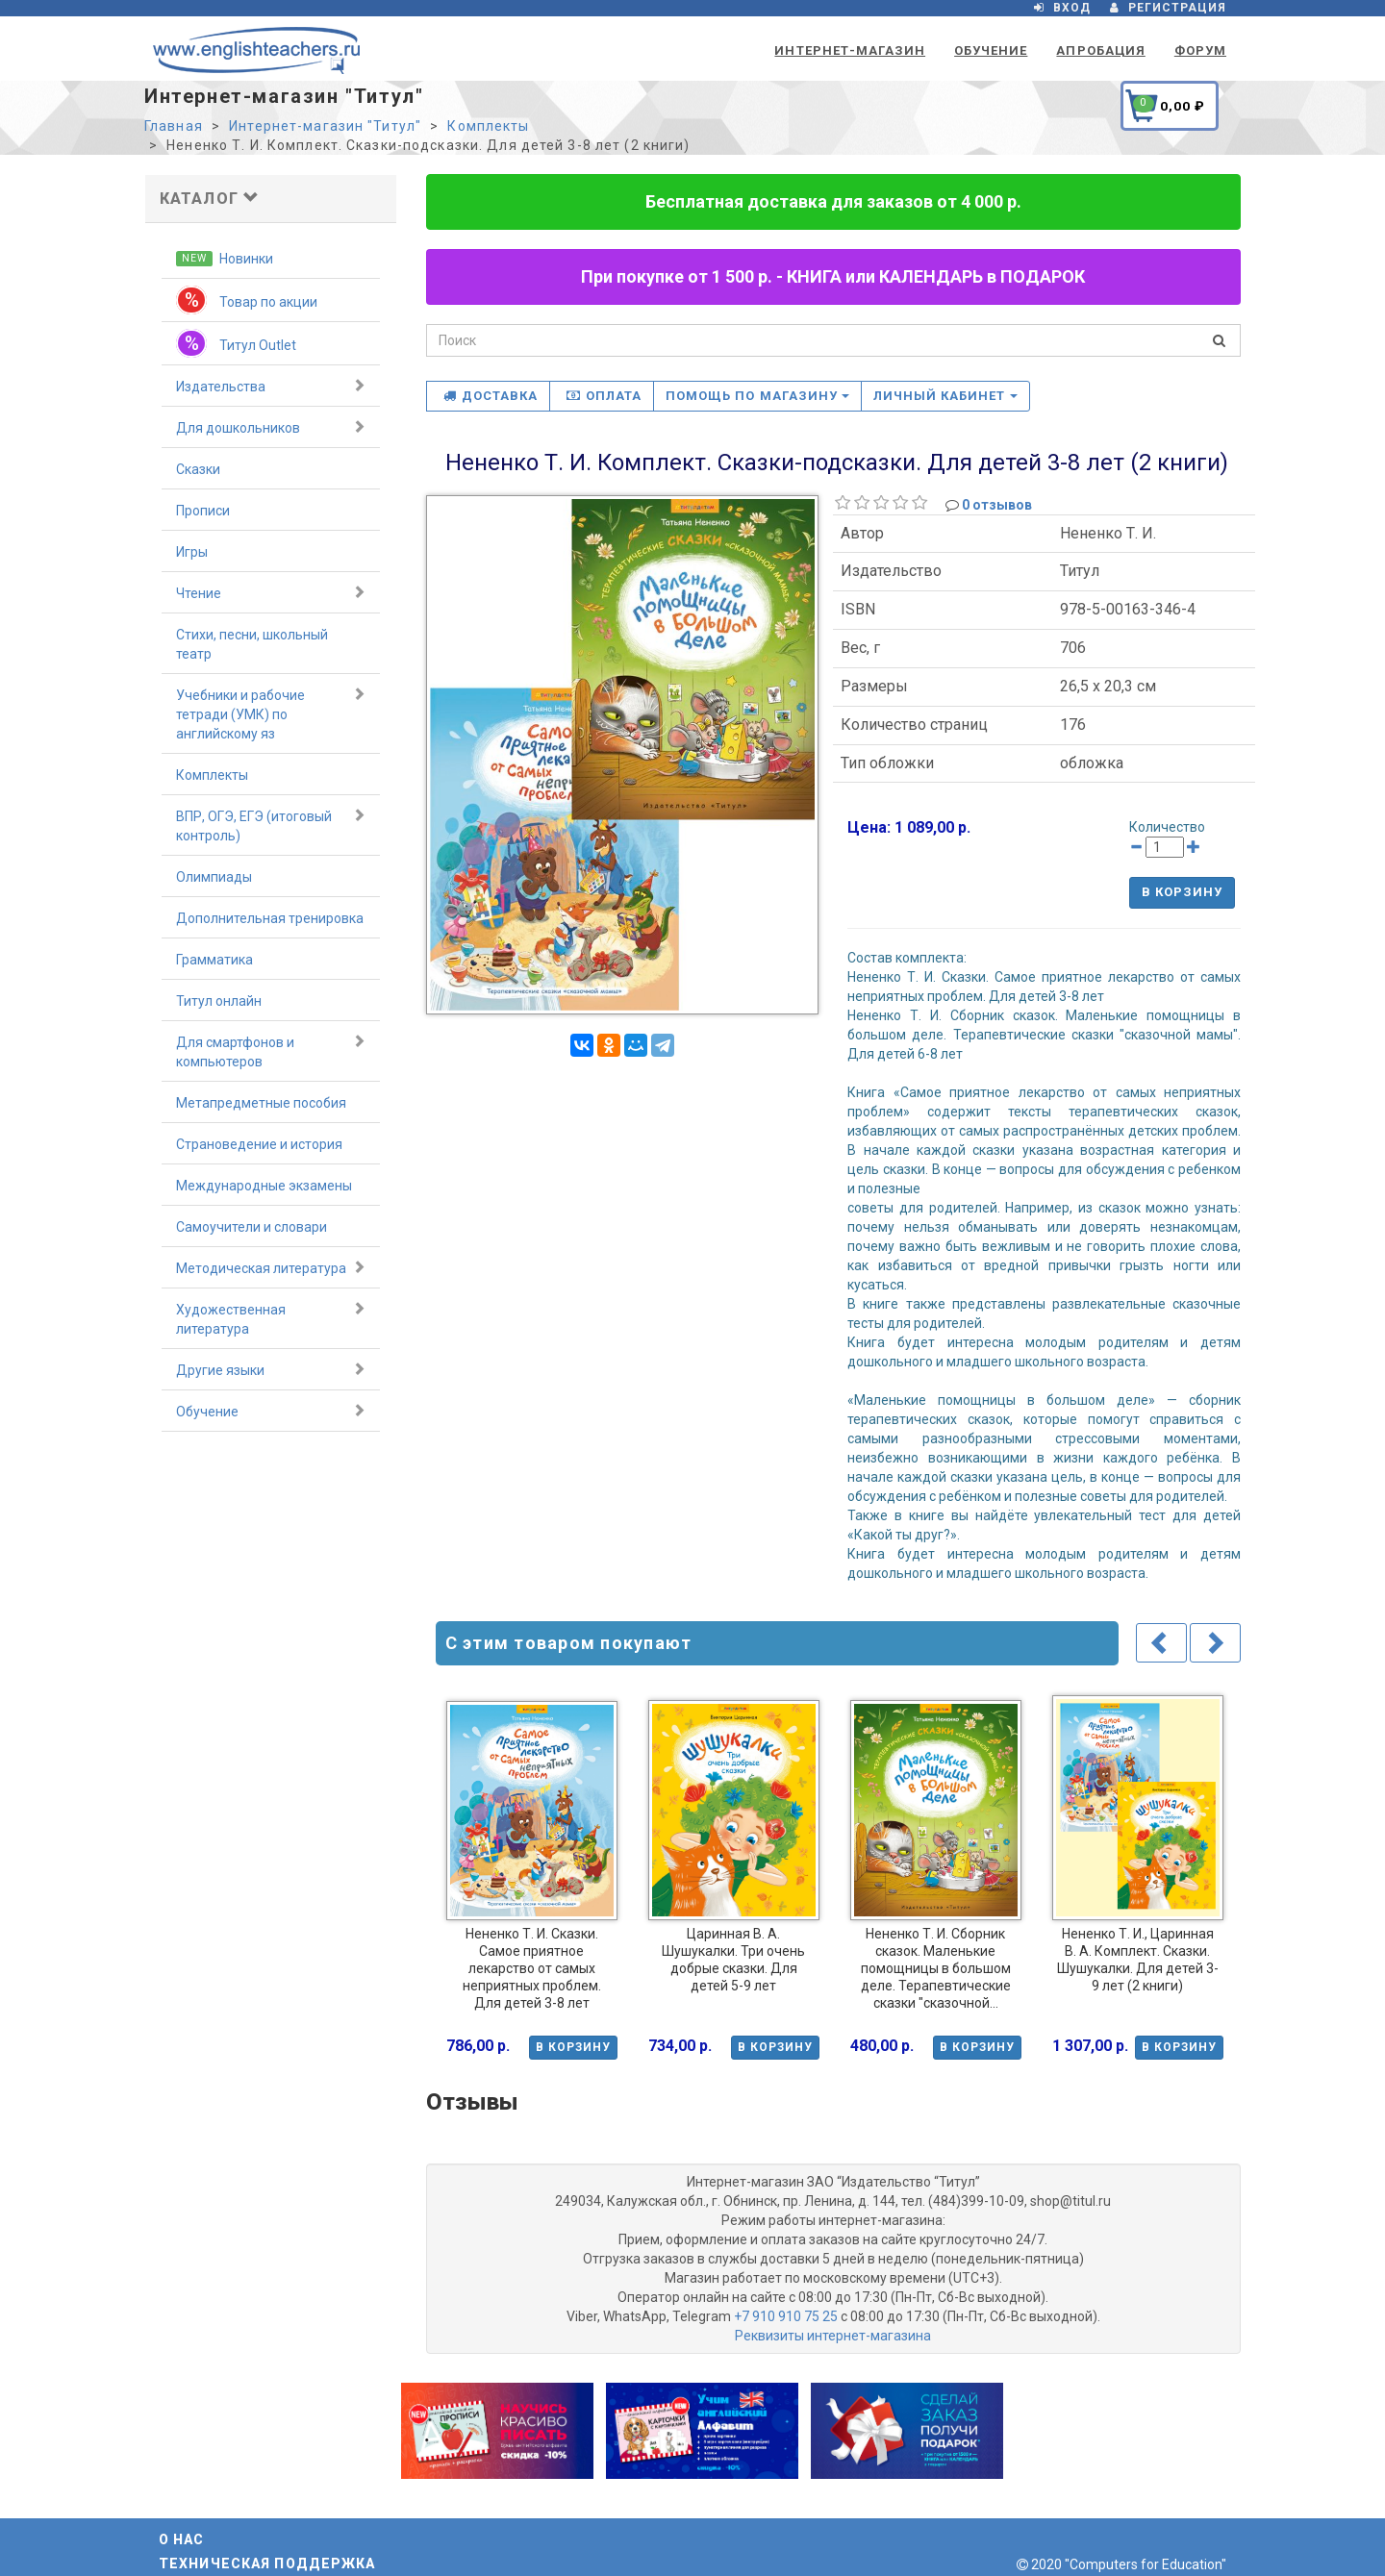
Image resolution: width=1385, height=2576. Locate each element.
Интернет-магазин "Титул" (325, 126)
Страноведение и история (259, 1144)
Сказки (198, 469)
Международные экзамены (264, 1185)
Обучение (990, 50)
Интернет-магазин (849, 50)
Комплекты (488, 126)
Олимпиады (214, 877)
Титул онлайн (219, 1001)
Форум (1200, 50)
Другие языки (270, 1369)
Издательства (270, 385)
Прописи (203, 510)
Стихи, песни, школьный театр (252, 644)
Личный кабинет (945, 395)
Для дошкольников (270, 427)
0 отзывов (997, 505)
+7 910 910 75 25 (786, 2316)
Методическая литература (270, 1267)
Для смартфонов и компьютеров (270, 1051)
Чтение (270, 592)
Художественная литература (270, 1318)
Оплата (604, 395)
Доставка (490, 395)
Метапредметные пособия (261, 1103)
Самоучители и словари (251, 1227)
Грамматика (214, 959)
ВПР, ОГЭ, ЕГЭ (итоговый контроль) (270, 825)
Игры (192, 552)
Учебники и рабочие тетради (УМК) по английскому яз (270, 713)
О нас (182, 2539)
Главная (173, 126)
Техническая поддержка (267, 2563)
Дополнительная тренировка (270, 918)
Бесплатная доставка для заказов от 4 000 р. (833, 201)
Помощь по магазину (757, 395)
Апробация (1100, 50)
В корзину (1182, 892)
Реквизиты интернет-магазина (833, 2335)
